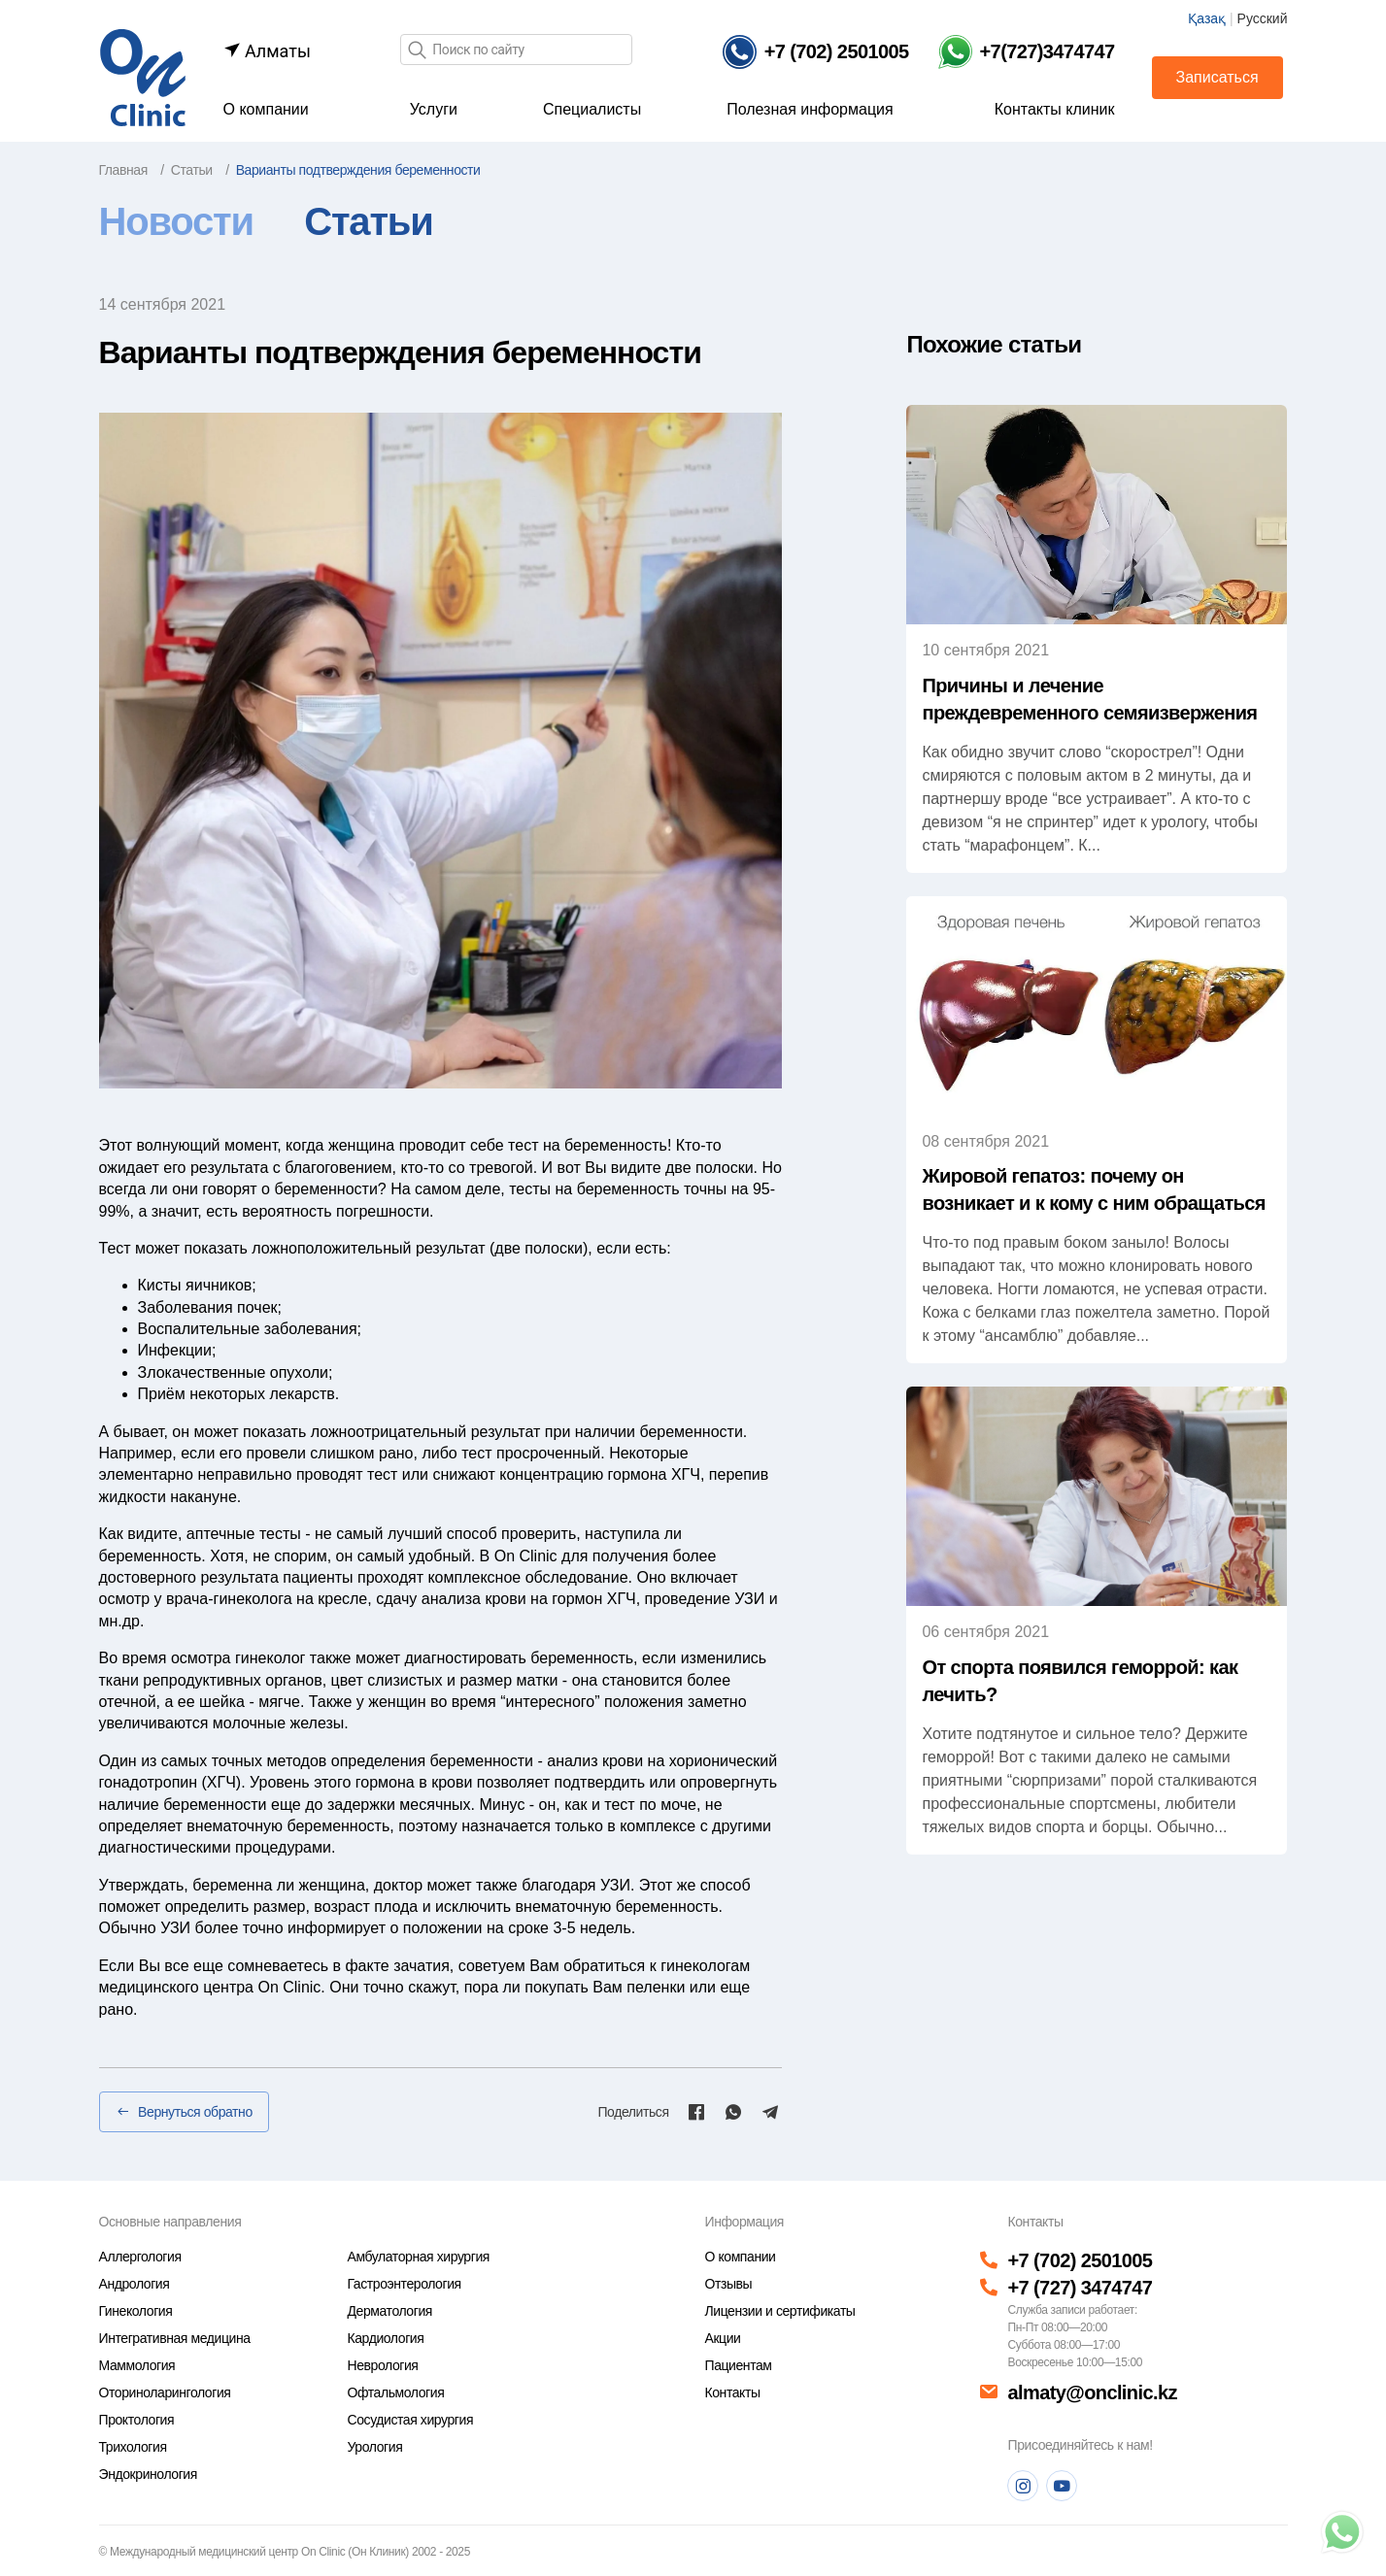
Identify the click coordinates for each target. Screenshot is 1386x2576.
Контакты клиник (1055, 109)
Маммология (137, 2365)
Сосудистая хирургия (411, 2419)
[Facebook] (696, 2112)
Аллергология (140, 2256)
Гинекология (136, 2311)
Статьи (368, 221)
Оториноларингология (165, 2392)
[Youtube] (1061, 2485)
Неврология (383, 2365)
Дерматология (390, 2311)
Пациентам (737, 2365)
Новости (176, 221)
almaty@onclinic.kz (1091, 2392)
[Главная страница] (142, 76)
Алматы (267, 51)
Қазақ (1207, 18)
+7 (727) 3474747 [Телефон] (1079, 2287)
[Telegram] (770, 2112)
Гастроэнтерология (404, 2284)
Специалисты (592, 109)
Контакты (732, 2392)
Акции (722, 2338)
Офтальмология (396, 2392)
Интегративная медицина (175, 2338)
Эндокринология (148, 2474)
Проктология (137, 2419)
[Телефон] (816, 52)
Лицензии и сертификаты (779, 2311)
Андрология (134, 2284)
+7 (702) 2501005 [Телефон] (1079, 2260)
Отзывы (728, 2284)
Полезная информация (810, 109)
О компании (266, 109)
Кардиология (386, 2338)
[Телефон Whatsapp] (1026, 52)
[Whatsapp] (733, 2112)
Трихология (133, 2447)
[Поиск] (416, 51)
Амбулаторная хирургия (419, 2256)
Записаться (1217, 77)
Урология (375, 2447)
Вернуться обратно (184, 2112)
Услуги (433, 109)
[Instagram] (1022, 2485)
